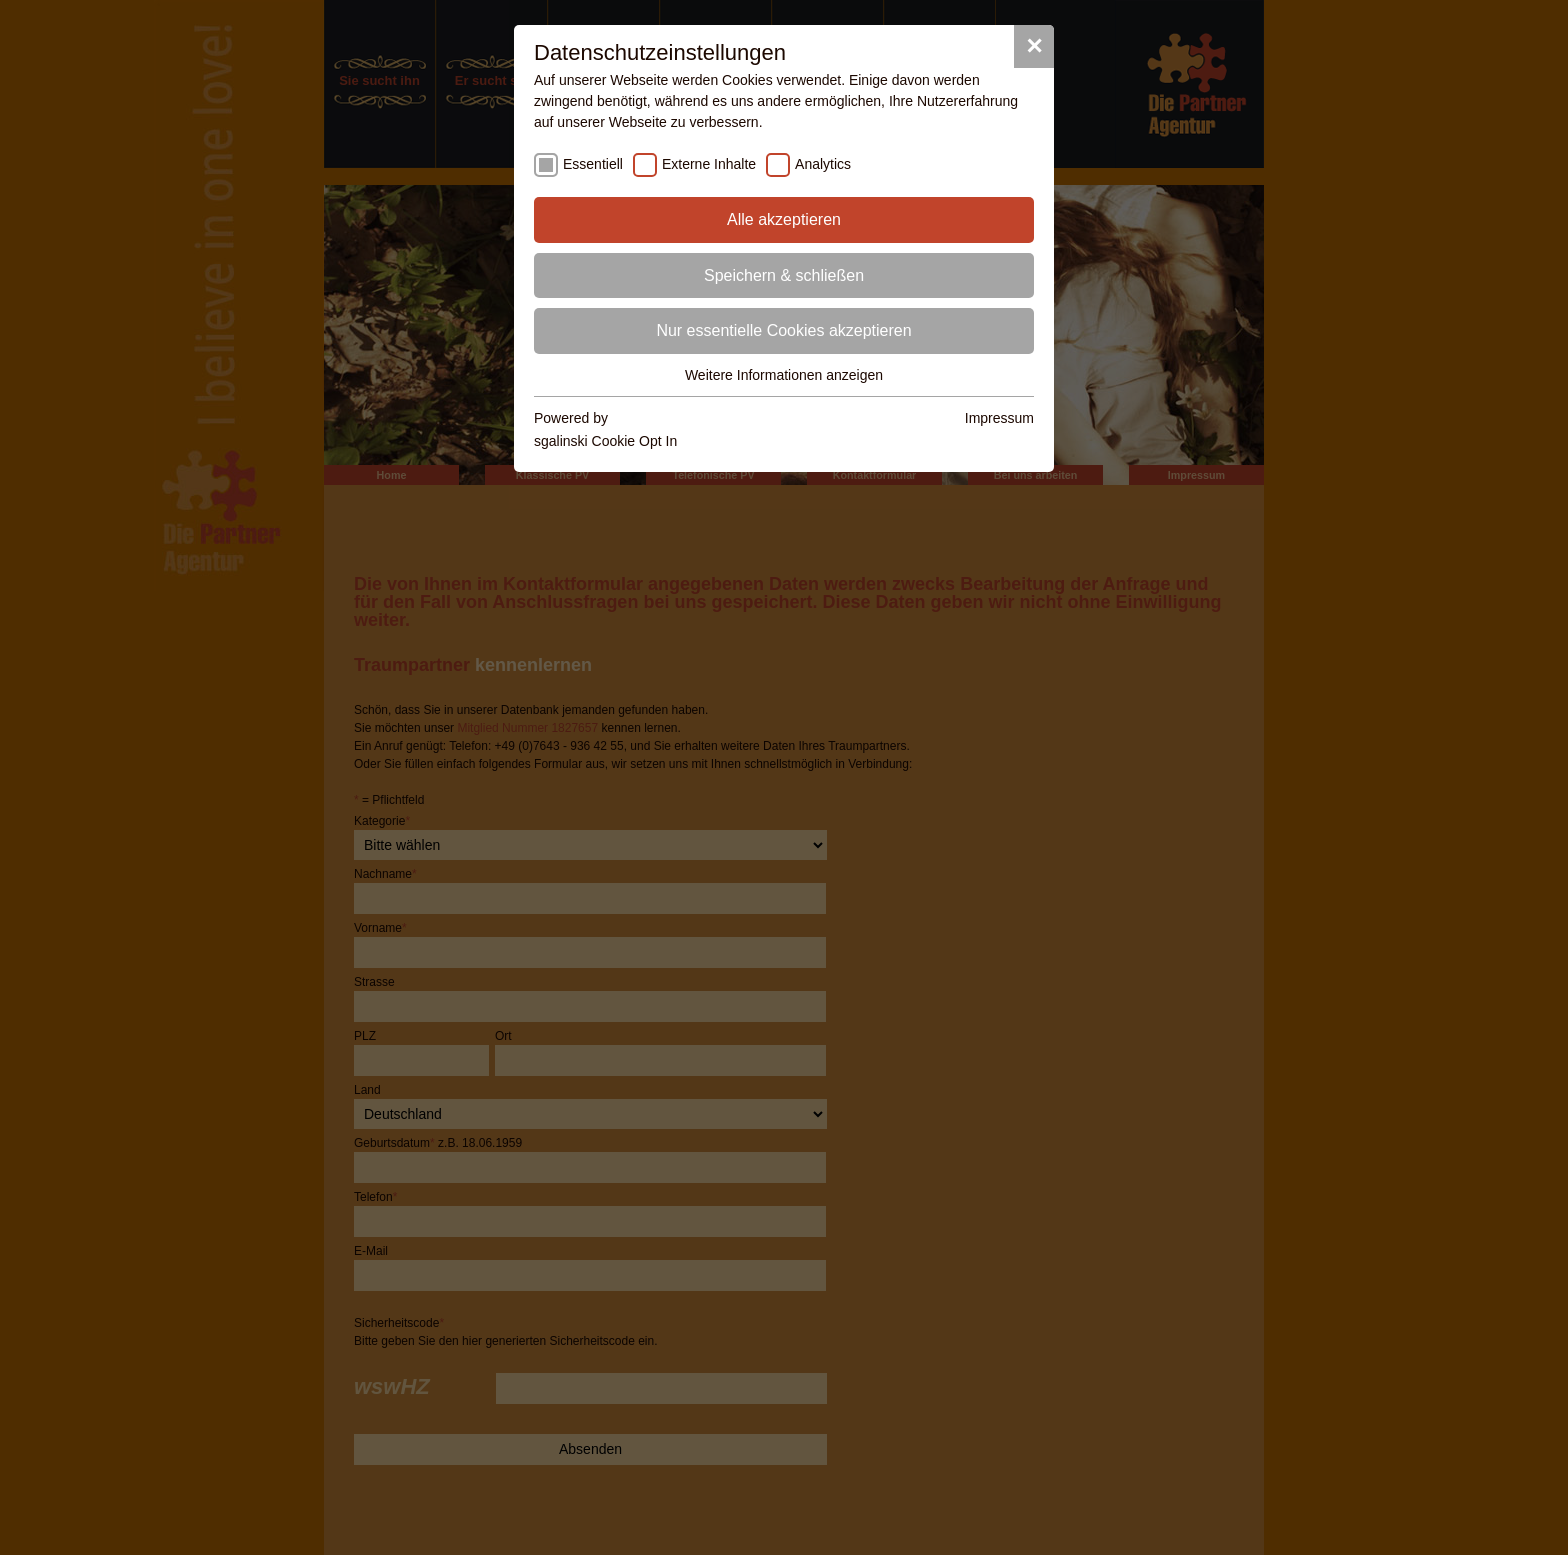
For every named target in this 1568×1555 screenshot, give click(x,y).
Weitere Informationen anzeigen (784, 375)
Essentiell (593, 164)
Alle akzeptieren (784, 219)
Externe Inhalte (709, 164)
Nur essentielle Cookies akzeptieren (783, 330)
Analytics (823, 164)
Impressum (999, 418)
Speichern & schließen (784, 275)
